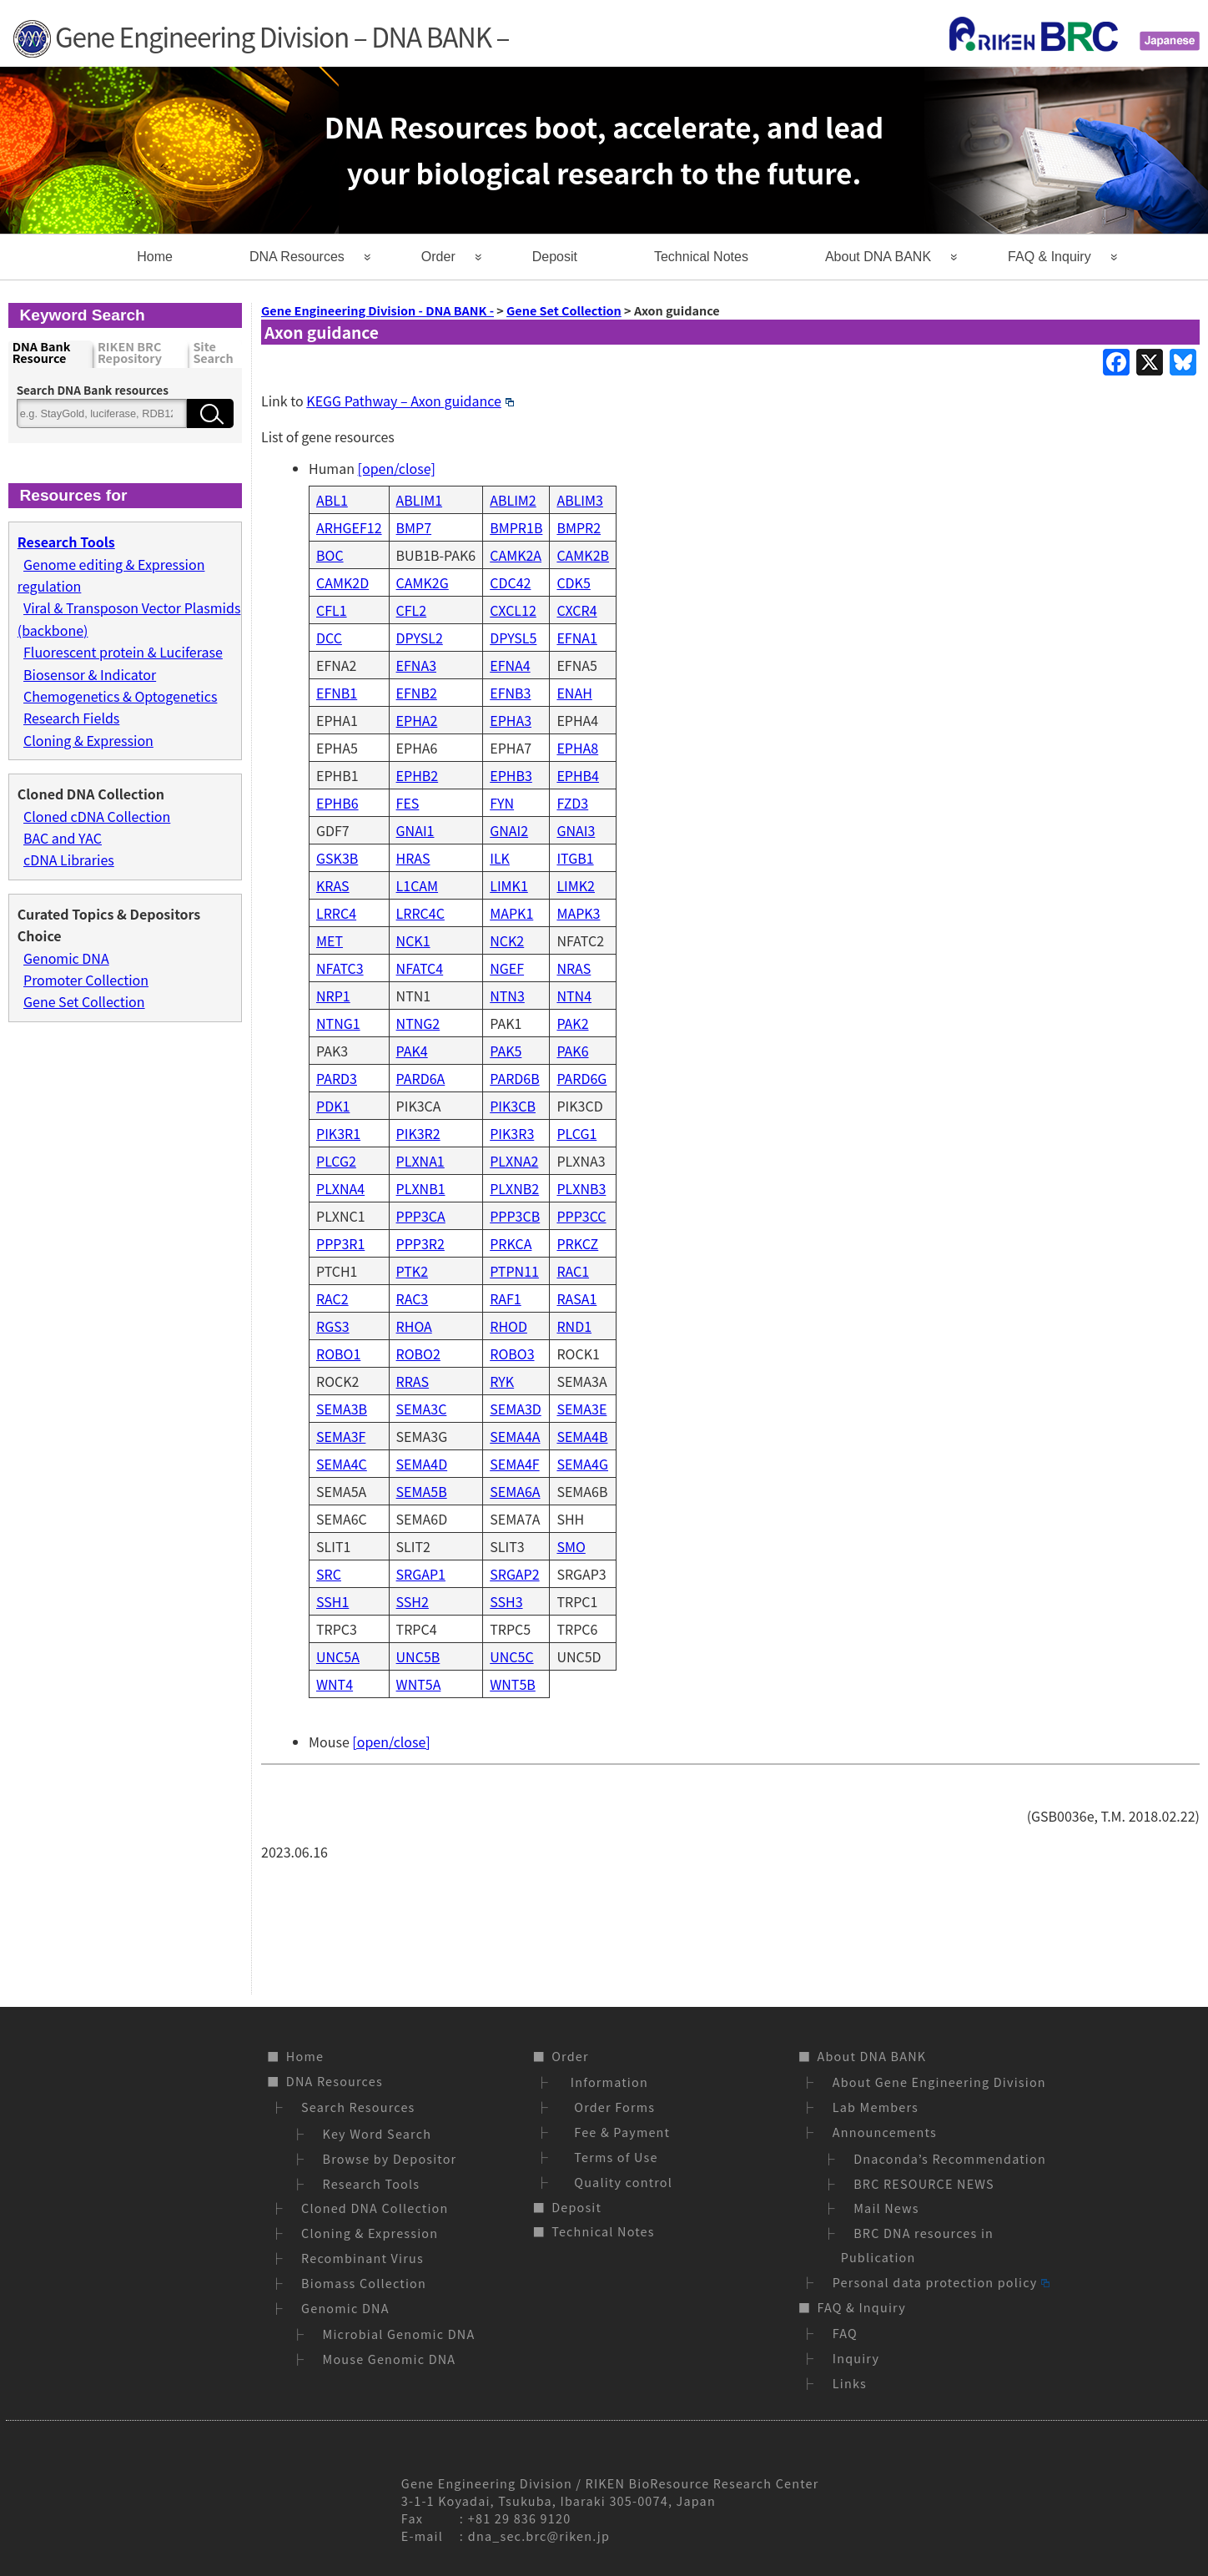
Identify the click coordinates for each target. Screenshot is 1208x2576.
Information (606, 2081)
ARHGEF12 (349, 527)
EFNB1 (336, 693)
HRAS (413, 858)
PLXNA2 (514, 1161)
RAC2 (332, 1298)
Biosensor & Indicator (89, 674)
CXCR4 (576, 610)
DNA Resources (297, 257)
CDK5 (573, 582)
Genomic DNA (66, 958)
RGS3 (333, 1326)
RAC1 (572, 1271)
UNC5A (338, 1656)
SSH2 (412, 1601)
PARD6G (581, 1078)
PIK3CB (513, 1106)
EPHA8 (577, 748)
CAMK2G (422, 582)
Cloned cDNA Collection (96, 816)
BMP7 (414, 527)
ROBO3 (512, 1353)
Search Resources (358, 2106)
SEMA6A (515, 1491)
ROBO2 (418, 1353)
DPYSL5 (513, 638)
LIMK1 (509, 885)
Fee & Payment (618, 2131)
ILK (500, 858)
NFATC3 (340, 968)
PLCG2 (336, 1161)
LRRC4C (420, 913)
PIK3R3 (512, 1133)
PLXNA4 (340, 1188)
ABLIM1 (419, 500)
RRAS (412, 1381)
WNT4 (334, 1684)
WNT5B (513, 1684)
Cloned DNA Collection (374, 2207)
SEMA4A (515, 1436)
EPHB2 (417, 775)
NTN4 (573, 996)
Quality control (619, 2181)
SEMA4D (422, 1464)
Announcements (885, 2131)
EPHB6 (337, 803)
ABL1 (332, 500)
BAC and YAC (62, 838)
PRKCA (510, 1243)
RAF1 (505, 1298)
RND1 (573, 1326)
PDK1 (333, 1106)
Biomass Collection (363, 2282)
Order (438, 257)
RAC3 (412, 1298)
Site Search (213, 353)
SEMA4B (581, 1436)
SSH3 (506, 1601)
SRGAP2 (514, 1574)
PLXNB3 (581, 1188)
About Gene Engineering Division (939, 2081)
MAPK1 (511, 913)
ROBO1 (338, 1353)
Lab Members (876, 2106)
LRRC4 (336, 913)
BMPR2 (578, 527)
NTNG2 (418, 1023)
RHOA (414, 1326)
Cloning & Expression (88, 740)
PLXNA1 (420, 1161)
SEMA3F (340, 1436)
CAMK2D (342, 582)
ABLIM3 (579, 500)
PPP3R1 (340, 1243)
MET (329, 940)
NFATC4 (420, 968)
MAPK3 (578, 913)
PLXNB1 (420, 1188)
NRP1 (333, 996)
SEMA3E (581, 1409)
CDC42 (510, 582)
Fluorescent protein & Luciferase (123, 652)
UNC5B (418, 1656)
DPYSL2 (419, 638)
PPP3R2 (420, 1243)
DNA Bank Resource (42, 353)
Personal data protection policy (941, 2282)
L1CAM (417, 885)
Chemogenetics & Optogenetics (120, 696)
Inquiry (856, 2358)
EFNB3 (510, 693)
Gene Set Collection (84, 1001)
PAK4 (412, 1051)
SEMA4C (341, 1464)
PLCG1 (576, 1133)
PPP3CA (420, 1216)
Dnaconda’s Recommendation (949, 2158)
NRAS (573, 968)
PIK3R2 (418, 1133)
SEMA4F (514, 1464)
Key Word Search (377, 2133)
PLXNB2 (514, 1188)
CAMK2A (515, 555)
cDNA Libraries (68, 859)
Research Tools (371, 2183)
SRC (328, 1574)
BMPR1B (516, 527)
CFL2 (411, 610)
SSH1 (332, 1601)
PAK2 (572, 1023)
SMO (570, 1546)
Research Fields (71, 718)
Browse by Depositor (390, 2158)
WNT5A (418, 1684)
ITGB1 (574, 858)
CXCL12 (513, 610)
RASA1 (576, 1298)
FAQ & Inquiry (1049, 257)
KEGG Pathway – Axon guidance (409, 401)
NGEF (507, 968)
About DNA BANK (878, 257)
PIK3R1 (338, 1133)
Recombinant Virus (362, 2257)
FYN (502, 803)
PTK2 (412, 1271)
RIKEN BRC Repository (130, 353)
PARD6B (514, 1078)
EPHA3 (510, 720)
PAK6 (572, 1051)
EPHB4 (577, 775)
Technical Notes (701, 257)
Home (155, 257)
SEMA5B (421, 1491)
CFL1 (331, 610)
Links (850, 2383)
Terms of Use (611, 2156)
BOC (330, 555)
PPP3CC (581, 1216)
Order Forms (610, 2106)
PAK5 (505, 1051)
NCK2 (507, 940)
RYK (502, 1381)
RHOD (508, 1326)
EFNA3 (416, 665)
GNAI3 (575, 830)
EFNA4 (510, 665)
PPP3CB (515, 1216)
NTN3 (507, 996)
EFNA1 (576, 638)
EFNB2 (416, 693)
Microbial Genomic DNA (399, 2333)
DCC (329, 638)
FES (408, 803)
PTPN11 (514, 1271)
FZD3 (572, 803)
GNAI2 (509, 830)
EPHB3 (511, 775)
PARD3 (336, 1078)
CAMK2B (582, 555)
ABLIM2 (513, 500)
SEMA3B (341, 1409)
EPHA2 (417, 720)
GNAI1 (415, 830)
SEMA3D (515, 1409)
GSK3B (337, 858)
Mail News (886, 2207)
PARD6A (420, 1078)
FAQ (845, 2333)
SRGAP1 (420, 1574)
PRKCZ (577, 1243)
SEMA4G (582, 1464)
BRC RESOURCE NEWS (923, 2183)
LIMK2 (575, 885)
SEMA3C (421, 1409)
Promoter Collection (85, 980)
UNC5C (511, 1656)
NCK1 (413, 940)
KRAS (333, 885)
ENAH (573, 693)
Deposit (554, 257)
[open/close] (396, 468)
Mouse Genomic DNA (389, 2358)
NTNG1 (338, 1023)
